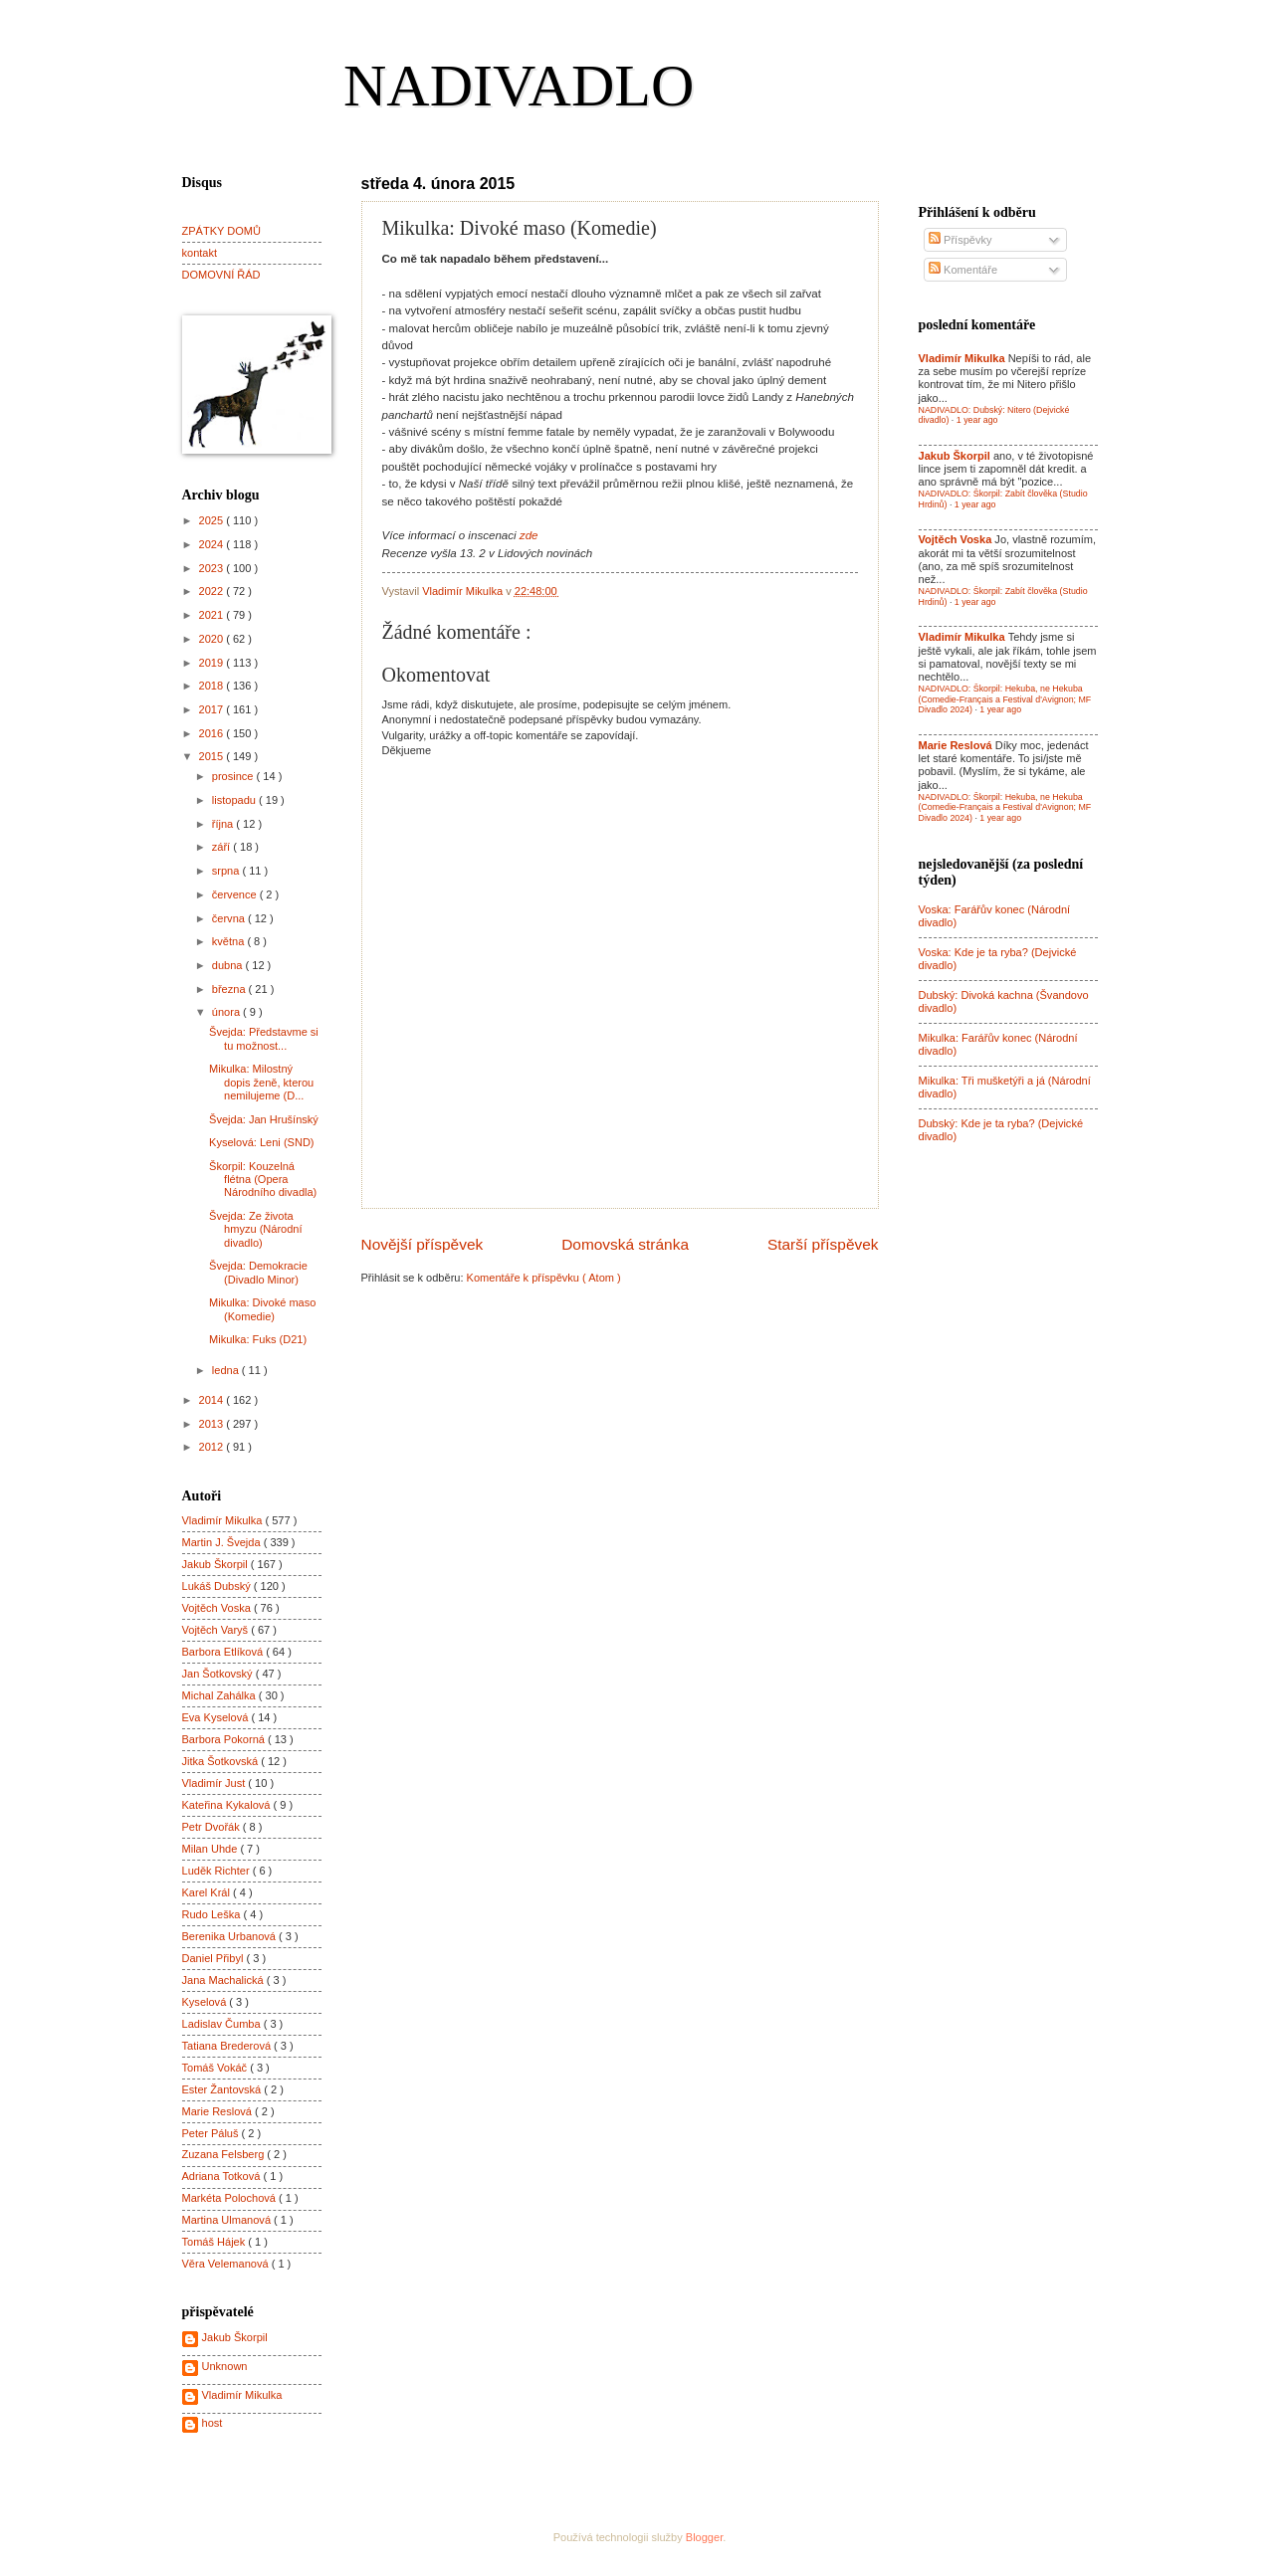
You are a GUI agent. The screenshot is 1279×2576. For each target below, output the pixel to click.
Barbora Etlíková (224, 1652)
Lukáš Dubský (218, 1586)
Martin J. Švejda (223, 1542)
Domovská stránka (625, 1244)
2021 (213, 615)
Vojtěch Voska (218, 1608)
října (224, 824)
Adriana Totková (223, 2176)
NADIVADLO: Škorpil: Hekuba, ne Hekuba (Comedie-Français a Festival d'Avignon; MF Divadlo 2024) (1005, 699)
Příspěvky (960, 240)
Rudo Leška (213, 1914)
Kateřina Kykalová (228, 1805)
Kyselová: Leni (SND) (261, 1142)
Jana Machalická (224, 1980)
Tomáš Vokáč (216, 2068)
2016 (213, 733)
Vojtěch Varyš (217, 1630)
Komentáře (963, 270)
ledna (227, 1370)
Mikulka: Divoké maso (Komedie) (262, 1308)
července (236, 894)
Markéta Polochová (231, 2198)
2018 (213, 686)
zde (529, 535)
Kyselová (206, 2002)
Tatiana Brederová (228, 2046)
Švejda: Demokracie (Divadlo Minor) (258, 1272)
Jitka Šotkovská (222, 1761)
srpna (227, 871)
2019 (213, 663)
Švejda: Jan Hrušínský (264, 1119)
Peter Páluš (212, 2133)
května (230, 941)
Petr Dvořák (212, 1827)
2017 (213, 709)
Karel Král (208, 1892)
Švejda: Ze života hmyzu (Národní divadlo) (255, 1229)
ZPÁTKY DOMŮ (221, 231)
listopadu (235, 800)
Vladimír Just (215, 1783)
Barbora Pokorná (225, 1739)
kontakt (200, 253)
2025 (213, 520)
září (222, 847)
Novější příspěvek (422, 1244)
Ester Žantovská (223, 2089)
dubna (229, 965)
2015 (213, 756)
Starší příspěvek (823, 1244)
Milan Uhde (211, 1849)
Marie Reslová (219, 2111)
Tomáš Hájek (215, 2242)
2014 (213, 1400)
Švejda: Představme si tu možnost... (264, 1038)
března (230, 989)
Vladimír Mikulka (224, 1520)
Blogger (704, 2537)
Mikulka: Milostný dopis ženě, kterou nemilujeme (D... (261, 1082)
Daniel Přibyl (214, 1958)
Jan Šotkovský (219, 1674)
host (212, 2423)
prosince (234, 776)
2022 (213, 591)
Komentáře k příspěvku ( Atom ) (544, 1278)
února (227, 1012)
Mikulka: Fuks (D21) (258, 1339)
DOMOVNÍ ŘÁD (221, 275)
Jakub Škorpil (216, 1564)
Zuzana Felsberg (225, 2154)
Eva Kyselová (217, 1717)
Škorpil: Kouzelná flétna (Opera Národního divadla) (263, 1179)
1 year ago (977, 420)
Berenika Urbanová (231, 1936)
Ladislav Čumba (223, 2024)
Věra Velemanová (227, 2264)
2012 (213, 1447)
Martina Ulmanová (228, 2220)
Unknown (225, 2366)
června (230, 918)
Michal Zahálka (220, 1695)
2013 (213, 1424)
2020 (213, 639)
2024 (213, 544)
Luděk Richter (217, 1871)
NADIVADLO (518, 85)
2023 (213, 568)
